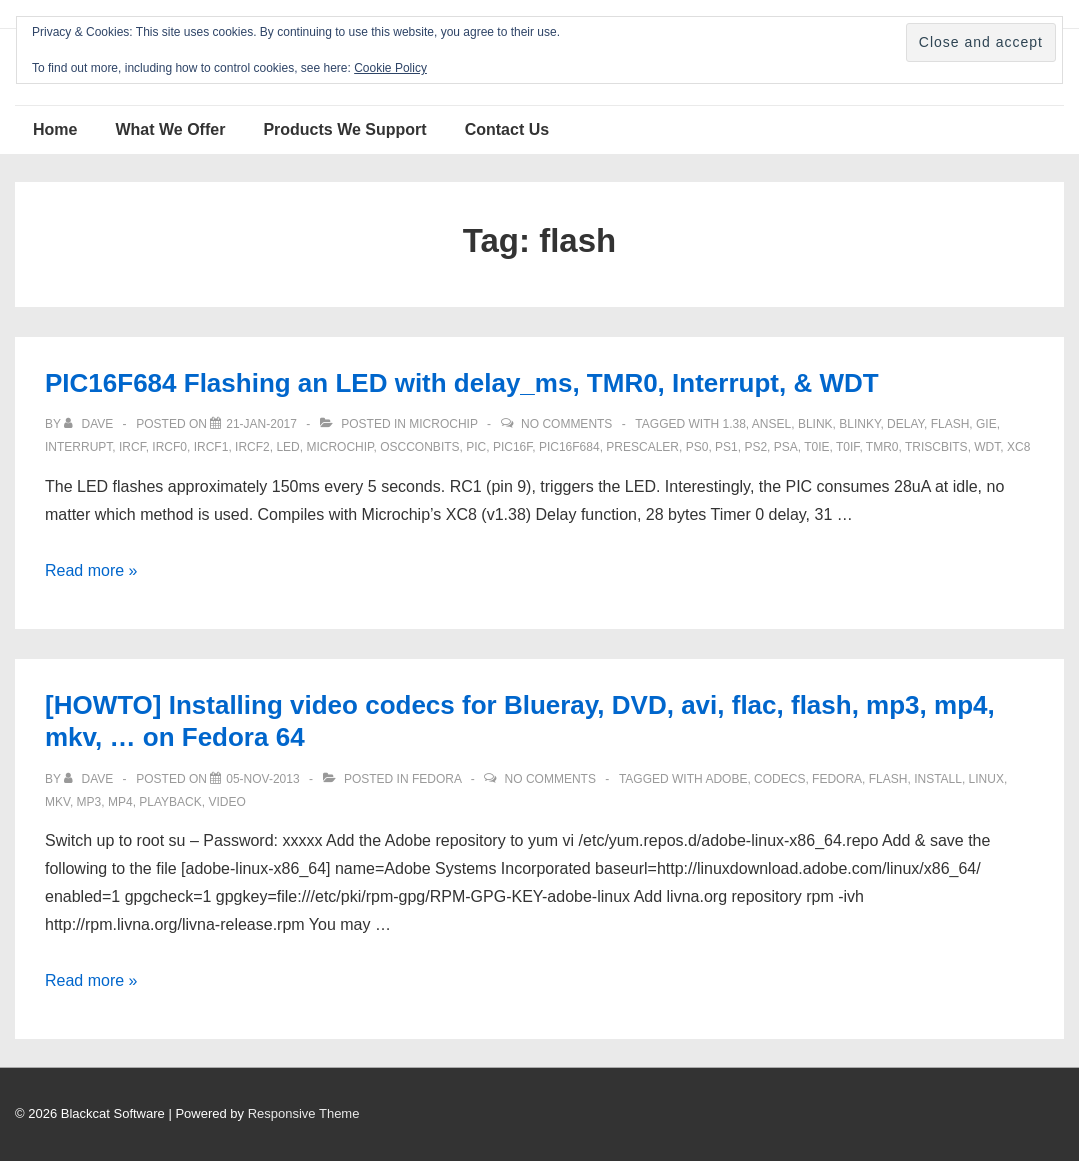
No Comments (566, 424)
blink (815, 424)
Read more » (91, 570)
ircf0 (169, 447)
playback (170, 802)
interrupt (78, 447)
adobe (726, 779)
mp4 (120, 802)
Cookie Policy (390, 68)
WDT (987, 447)
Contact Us (507, 129)
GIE (986, 424)
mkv (57, 802)
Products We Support (344, 129)
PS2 (755, 447)
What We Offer (170, 129)
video (226, 802)
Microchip (443, 424)
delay (905, 424)
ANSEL (771, 424)
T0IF (847, 447)
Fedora (436, 779)
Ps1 (726, 447)
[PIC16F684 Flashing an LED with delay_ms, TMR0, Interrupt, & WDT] (261, 424)
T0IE (816, 447)
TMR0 (882, 447)
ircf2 (252, 447)
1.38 (733, 424)
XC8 (1018, 447)
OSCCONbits (419, 447)
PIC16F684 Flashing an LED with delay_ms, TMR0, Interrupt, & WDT (462, 383)
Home (55, 129)
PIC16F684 (569, 447)
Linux (986, 779)
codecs (779, 779)
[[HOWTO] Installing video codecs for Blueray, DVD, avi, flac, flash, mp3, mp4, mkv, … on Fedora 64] (262, 779)
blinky (859, 424)
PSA (786, 447)
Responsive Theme (304, 1113)
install (938, 779)
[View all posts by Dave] (90, 424)
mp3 (89, 802)
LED (287, 447)
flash (950, 424)
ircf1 (211, 447)
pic (476, 447)
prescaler (642, 447)
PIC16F (512, 447)
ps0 (697, 447)
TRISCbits (936, 447)
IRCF (132, 447)
